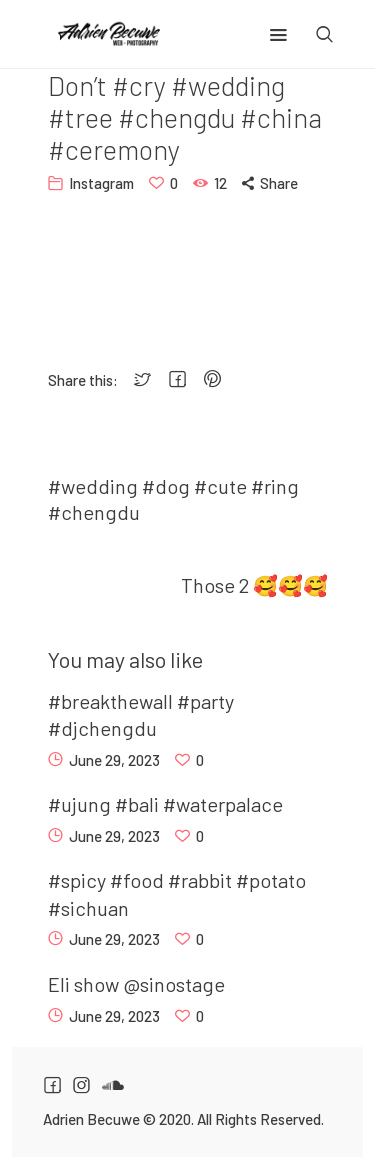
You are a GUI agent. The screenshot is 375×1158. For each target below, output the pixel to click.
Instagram (101, 183)
